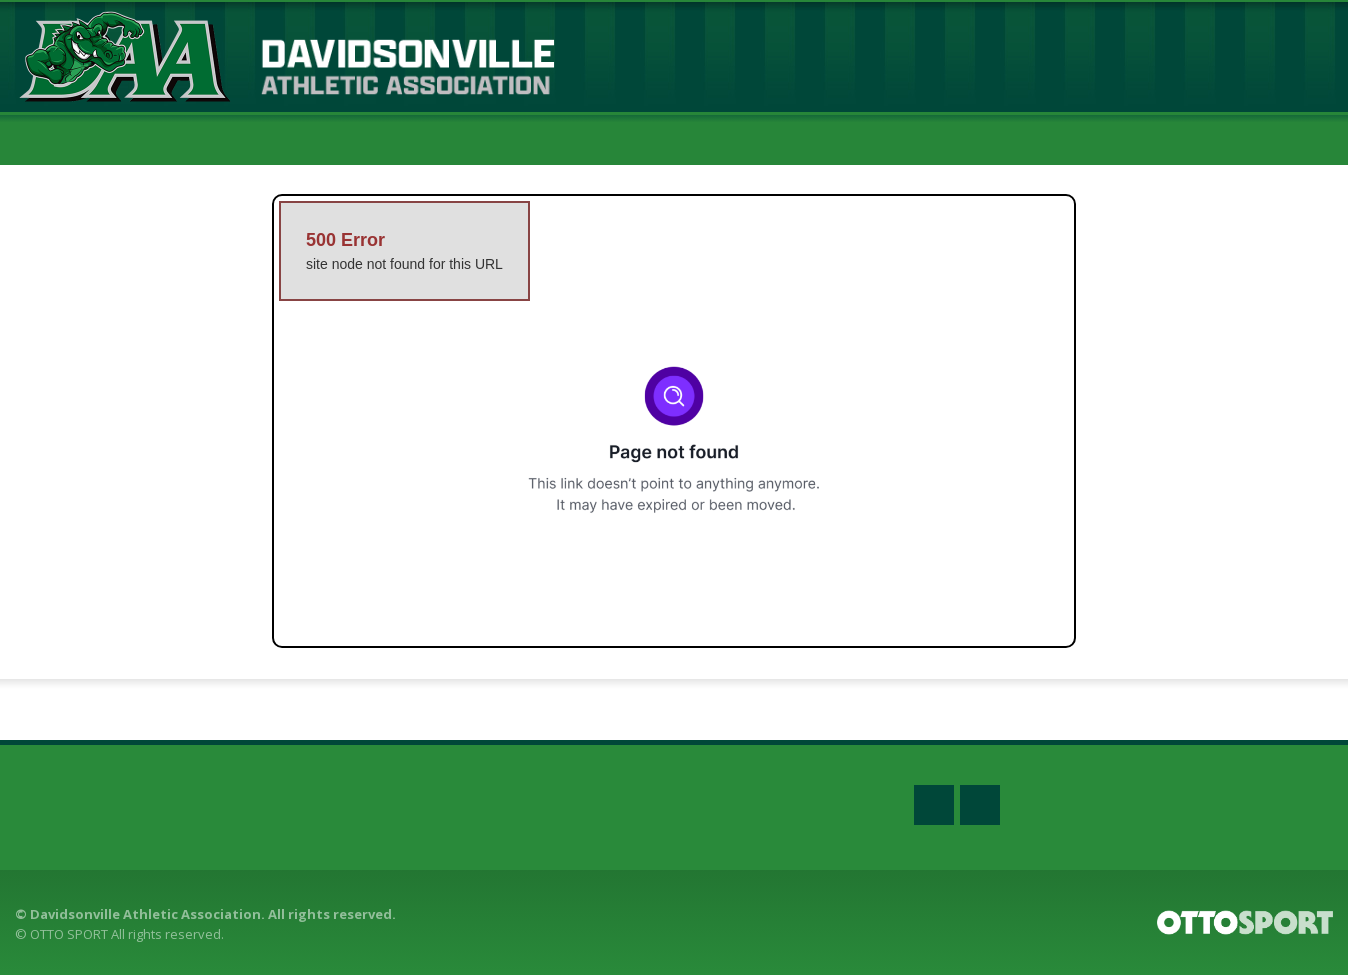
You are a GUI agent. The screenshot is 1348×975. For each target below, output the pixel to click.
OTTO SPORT (69, 934)
